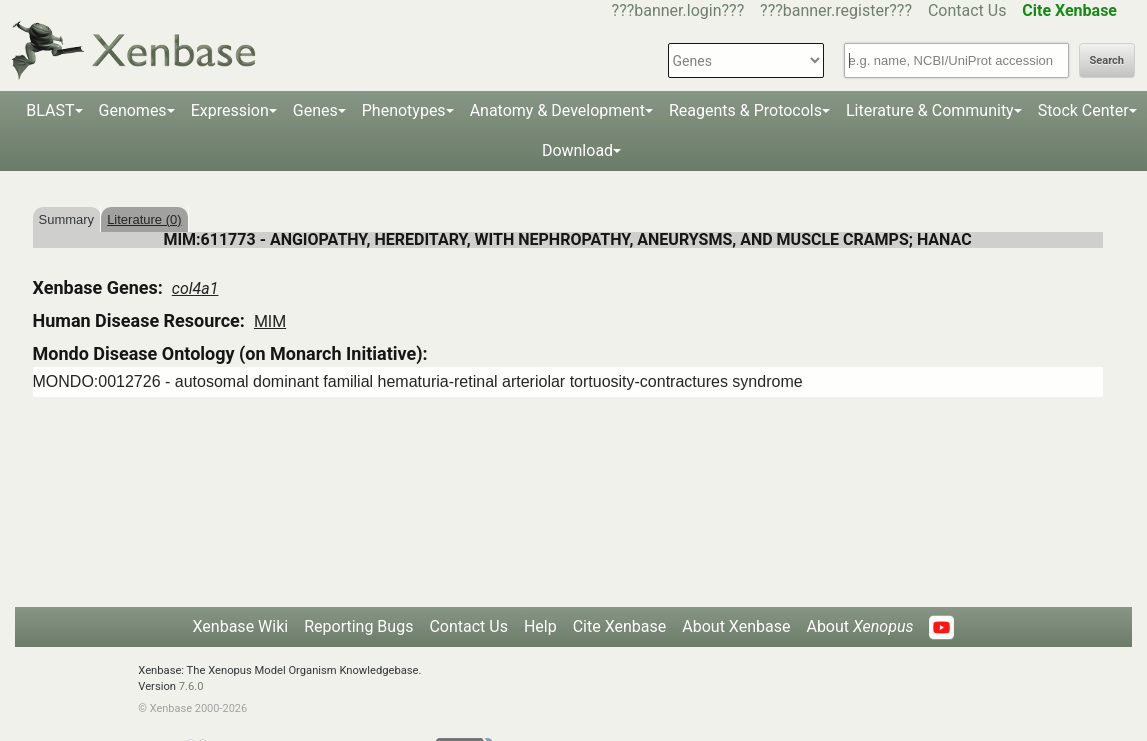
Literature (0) (144, 219)
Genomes (133, 110)
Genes (315, 110)
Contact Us (967, 10)
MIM (270, 321)
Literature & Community (930, 110)
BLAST (50, 110)
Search (1107, 60)
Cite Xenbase (620, 626)
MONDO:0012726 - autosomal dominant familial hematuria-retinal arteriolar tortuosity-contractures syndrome (418, 381)
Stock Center (1083, 110)
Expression (230, 110)
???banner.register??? (836, 10)
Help (540, 626)
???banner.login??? (678, 10)
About (859, 626)
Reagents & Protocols (745, 110)
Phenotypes (404, 110)
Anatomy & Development (557, 110)
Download (577, 150)
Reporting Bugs (358, 626)
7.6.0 (191, 686)
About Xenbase (736, 626)
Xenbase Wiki (241, 626)
